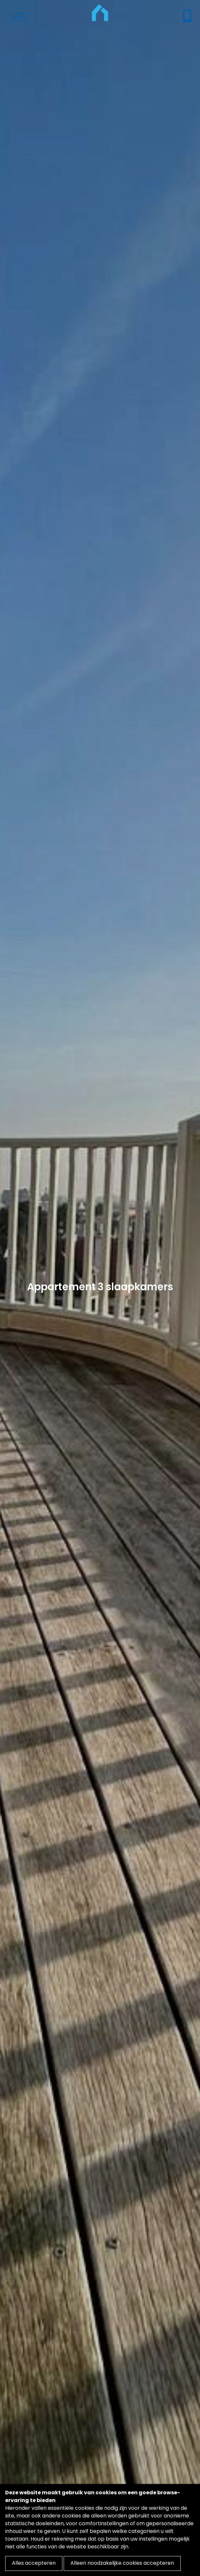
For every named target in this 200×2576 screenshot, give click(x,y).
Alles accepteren (34, 2563)
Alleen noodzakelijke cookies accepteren (122, 2563)
